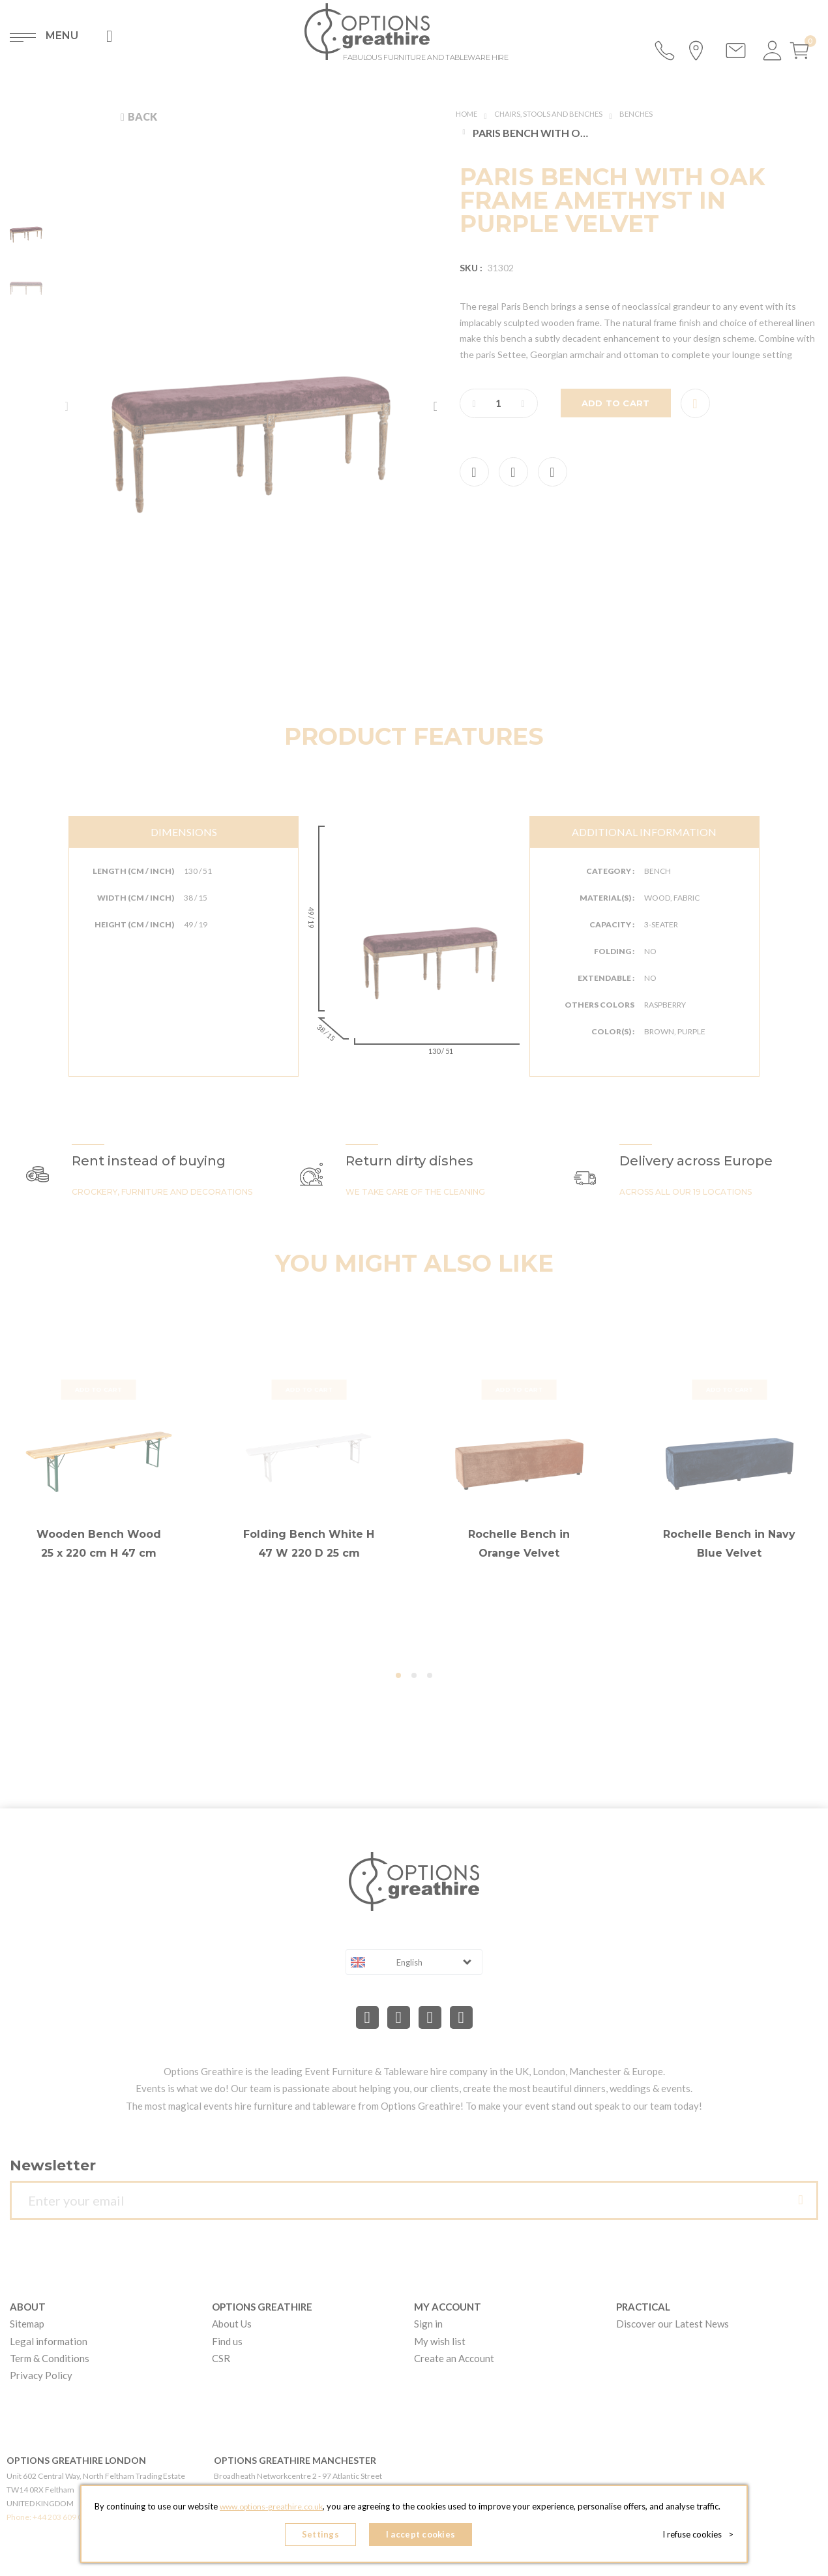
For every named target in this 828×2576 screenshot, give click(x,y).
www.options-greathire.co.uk (271, 2511)
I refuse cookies (701, 2537)
